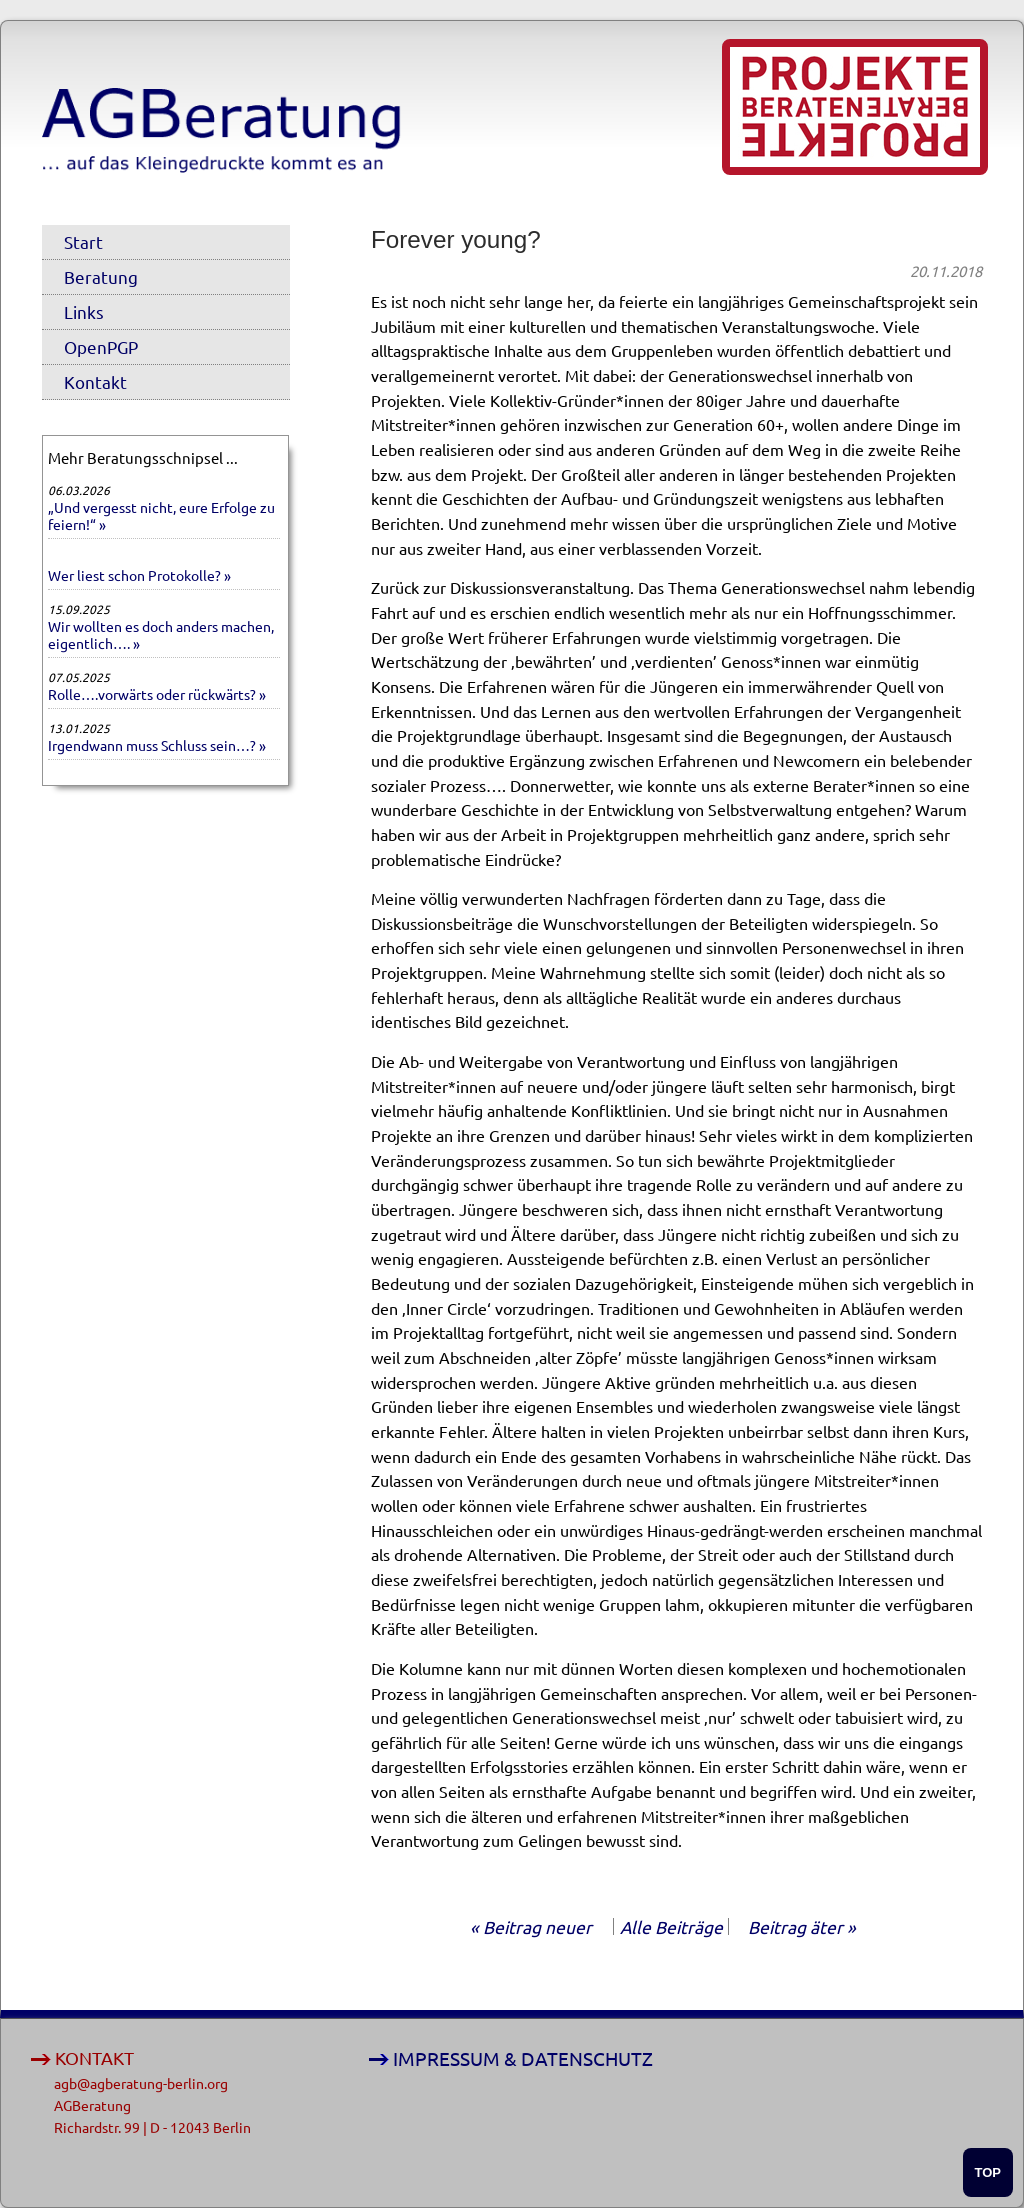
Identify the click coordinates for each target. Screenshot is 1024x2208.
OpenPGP (101, 346)
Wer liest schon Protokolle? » (139, 575)
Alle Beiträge (671, 1926)
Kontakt (95, 381)
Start (83, 241)
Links (84, 311)
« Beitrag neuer (531, 1926)
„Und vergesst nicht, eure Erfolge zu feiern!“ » (161, 515)
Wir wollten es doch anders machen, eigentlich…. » (161, 634)
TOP (988, 2172)
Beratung (101, 276)
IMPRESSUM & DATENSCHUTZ (523, 2058)
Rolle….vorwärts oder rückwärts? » (157, 694)
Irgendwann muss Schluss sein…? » (157, 745)
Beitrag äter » (802, 1926)
